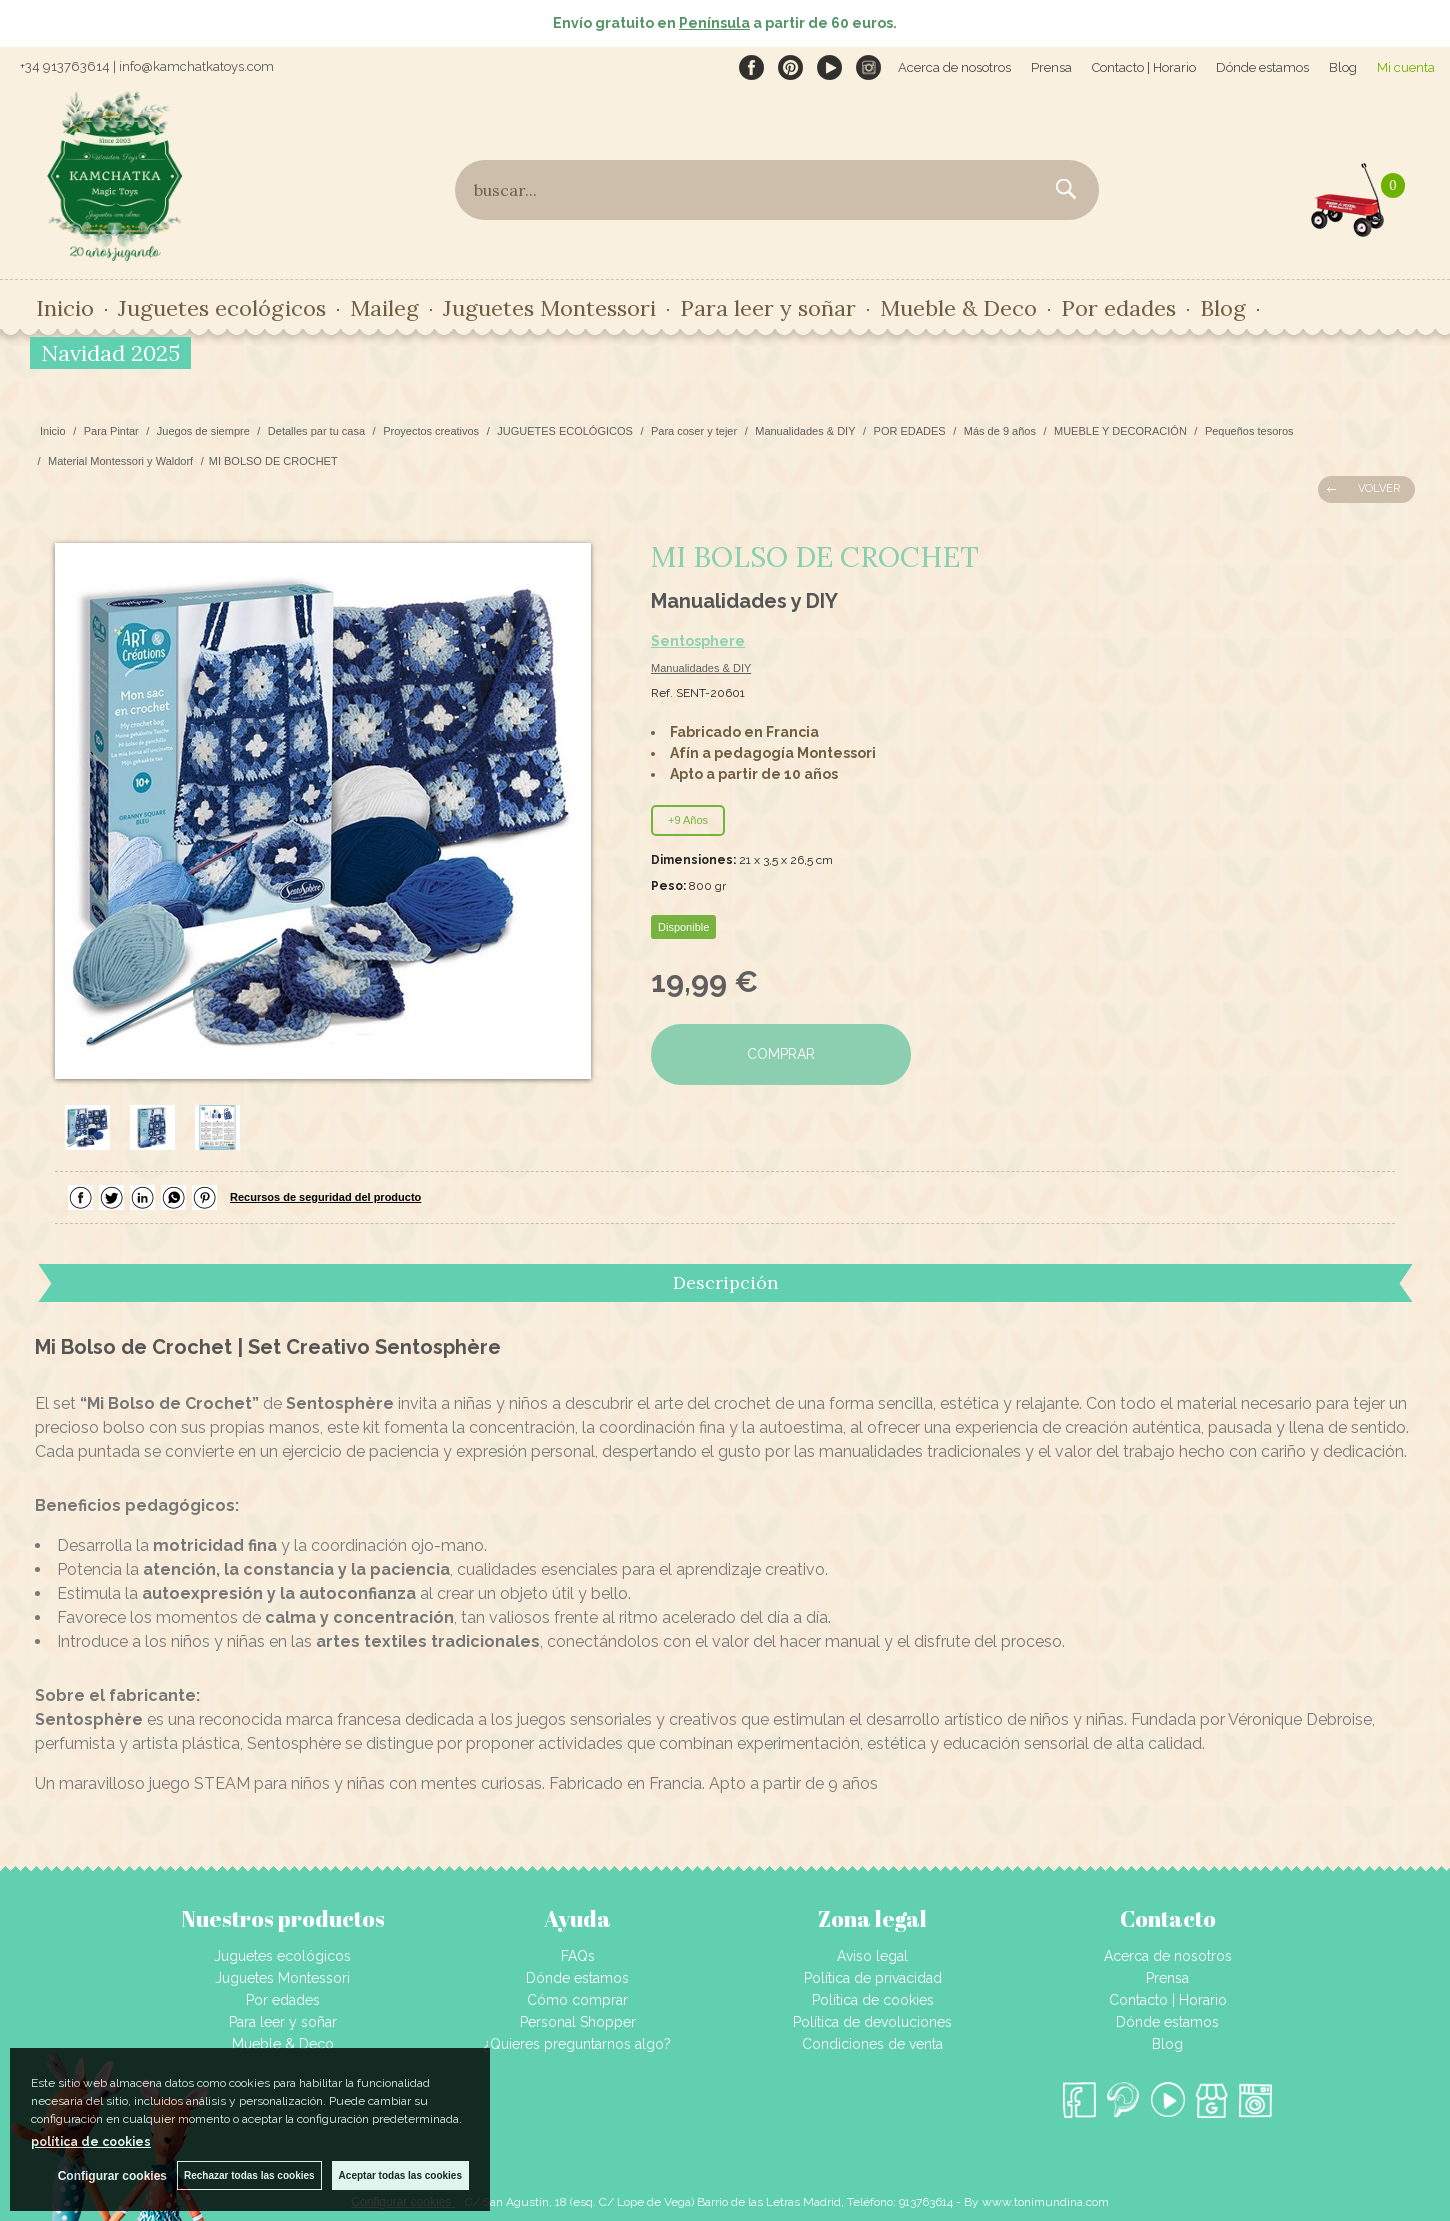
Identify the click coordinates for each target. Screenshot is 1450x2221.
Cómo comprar (577, 2000)
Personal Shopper (578, 2022)
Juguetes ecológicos (222, 308)
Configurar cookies (112, 2176)
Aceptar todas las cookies (400, 2175)
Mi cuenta (1406, 67)
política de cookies (91, 2142)
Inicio (65, 308)
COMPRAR (781, 1054)
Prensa (1051, 67)
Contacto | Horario (1144, 67)
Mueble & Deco (958, 308)
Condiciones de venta (872, 2044)
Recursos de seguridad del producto (325, 1197)
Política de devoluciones (872, 2022)
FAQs (578, 1956)
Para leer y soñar (768, 308)
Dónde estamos (1262, 67)
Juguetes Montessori (549, 308)
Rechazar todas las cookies (249, 2175)
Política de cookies (873, 2000)
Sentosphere (698, 641)
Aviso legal (872, 1956)
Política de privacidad (873, 1978)
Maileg (384, 308)
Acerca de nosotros (954, 67)
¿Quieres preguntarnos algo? (577, 2044)
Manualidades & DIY (701, 668)
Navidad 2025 (110, 353)
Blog (1343, 67)
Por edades (1118, 308)
